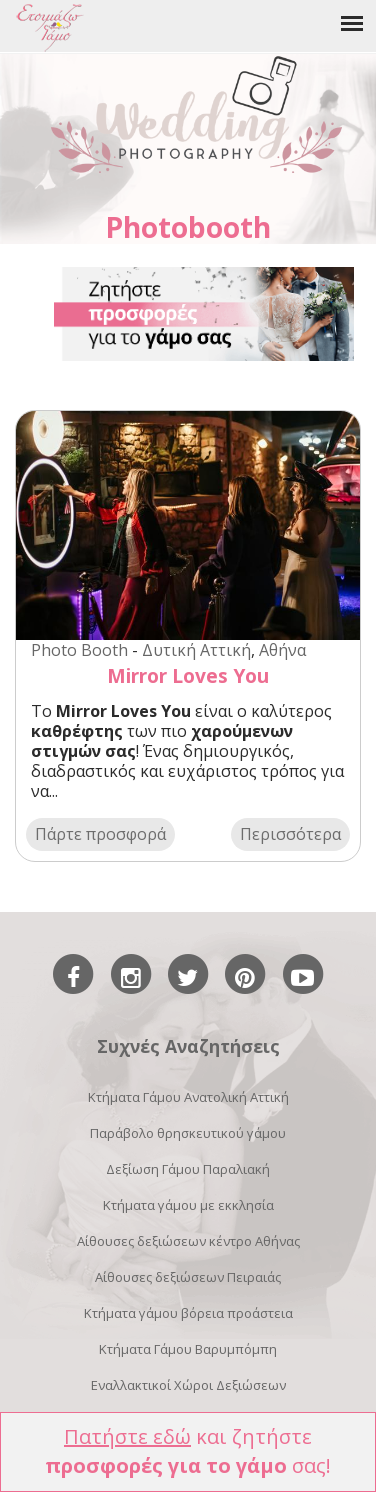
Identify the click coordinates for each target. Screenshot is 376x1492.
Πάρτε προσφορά (100, 834)
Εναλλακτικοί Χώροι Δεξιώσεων (188, 1385)
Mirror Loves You (188, 675)
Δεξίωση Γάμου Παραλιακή (188, 1169)
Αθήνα (282, 650)
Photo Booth (79, 650)
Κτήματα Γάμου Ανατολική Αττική (188, 1097)
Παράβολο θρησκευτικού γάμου (188, 1133)
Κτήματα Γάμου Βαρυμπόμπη (188, 1349)
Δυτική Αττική (196, 650)
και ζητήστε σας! (188, 1451)
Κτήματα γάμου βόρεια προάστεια (188, 1313)
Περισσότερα (290, 834)
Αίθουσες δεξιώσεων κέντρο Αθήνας (188, 1241)
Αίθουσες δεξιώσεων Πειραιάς (188, 1277)
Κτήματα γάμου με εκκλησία (188, 1205)
